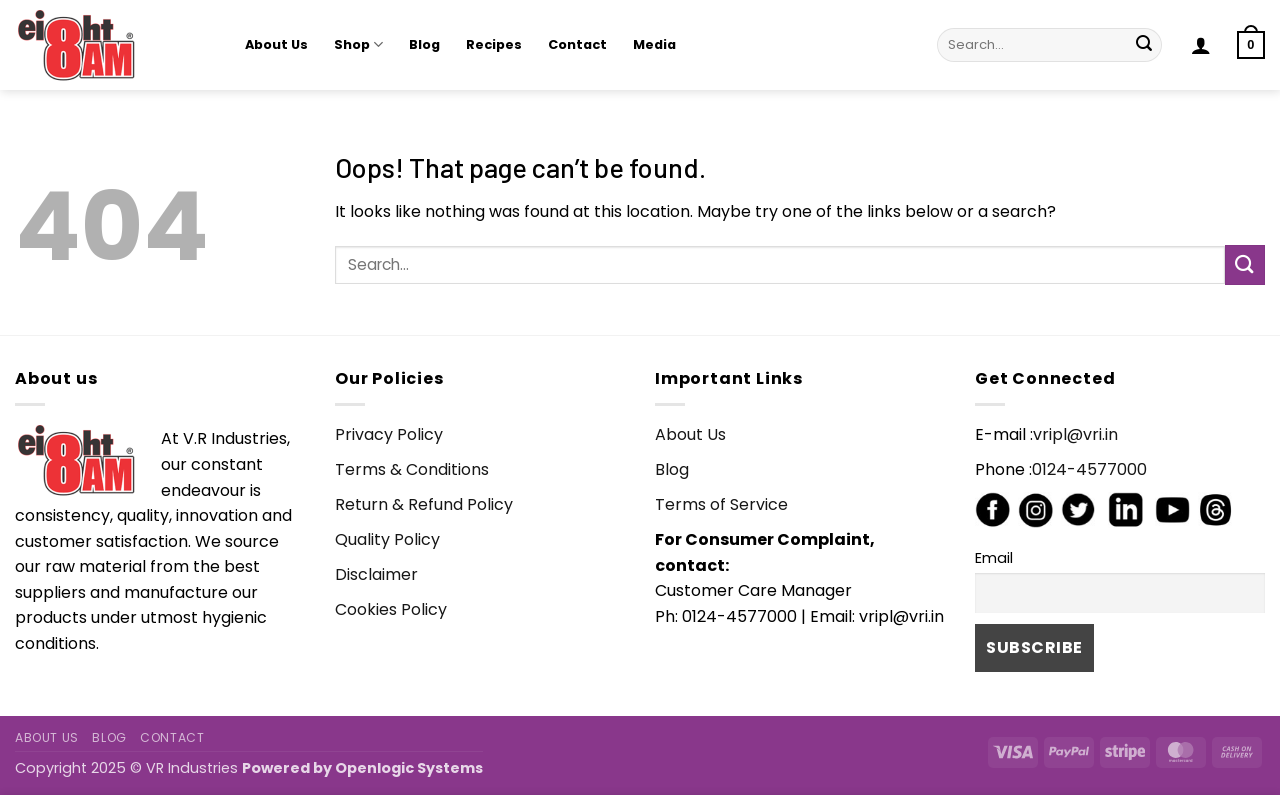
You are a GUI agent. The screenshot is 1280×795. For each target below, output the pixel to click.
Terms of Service (721, 504)
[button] (1201, 45)
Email (994, 558)
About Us (276, 44)
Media (654, 44)
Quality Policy (387, 539)
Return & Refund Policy (424, 504)
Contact (577, 44)
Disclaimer (376, 574)
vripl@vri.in (1075, 434)
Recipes (494, 44)
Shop (358, 44)
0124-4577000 (1089, 469)
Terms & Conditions (412, 469)
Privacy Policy (389, 434)
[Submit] (1144, 45)
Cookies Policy (391, 609)
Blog (424, 44)
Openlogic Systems (409, 768)
